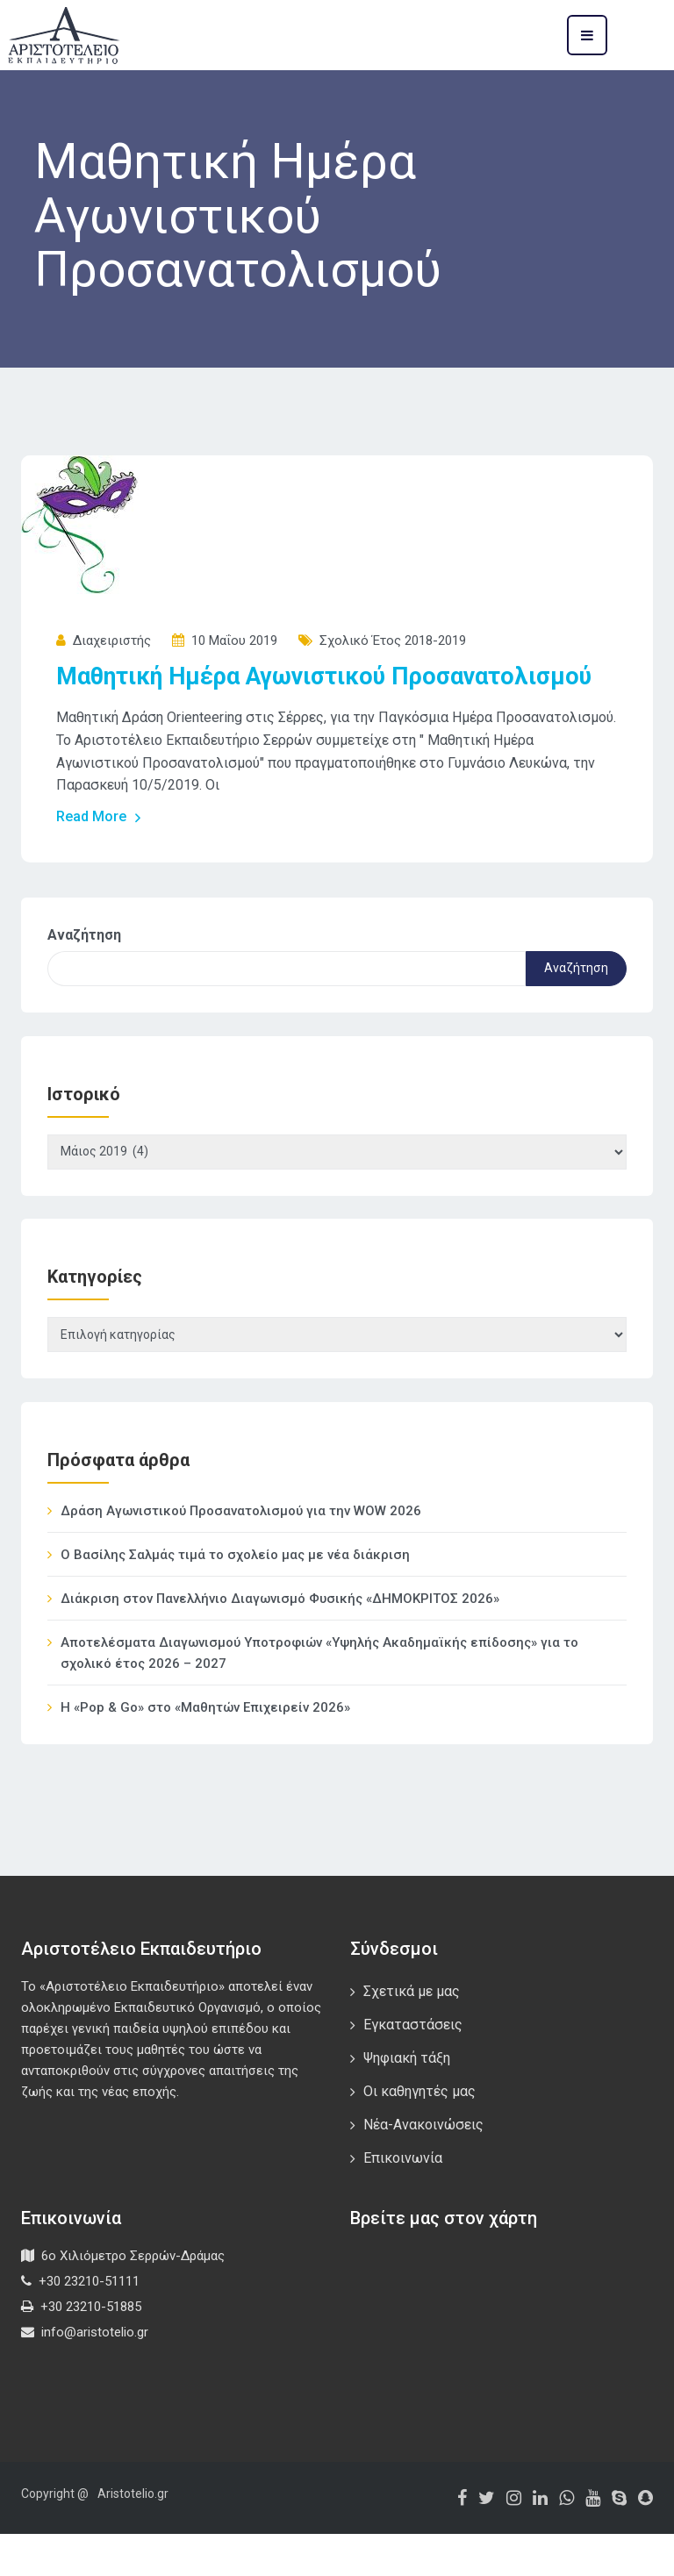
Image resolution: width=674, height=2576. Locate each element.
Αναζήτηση (84, 968)
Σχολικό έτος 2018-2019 (392, 640)
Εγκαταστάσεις (412, 2066)
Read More (99, 850)
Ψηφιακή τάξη (406, 2100)
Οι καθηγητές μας (419, 2133)
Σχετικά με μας (411, 2033)
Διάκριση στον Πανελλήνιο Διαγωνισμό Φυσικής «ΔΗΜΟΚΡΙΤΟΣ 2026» (280, 1641)
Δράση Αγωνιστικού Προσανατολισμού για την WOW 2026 (241, 1553)
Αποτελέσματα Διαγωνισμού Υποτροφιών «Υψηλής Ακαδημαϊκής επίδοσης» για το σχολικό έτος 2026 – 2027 (319, 1695)
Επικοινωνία (402, 2200)
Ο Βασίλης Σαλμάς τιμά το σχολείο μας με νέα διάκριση (235, 1597)
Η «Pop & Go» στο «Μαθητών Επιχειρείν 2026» (205, 1749)
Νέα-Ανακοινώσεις (423, 2166)
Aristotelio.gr (132, 2536)
